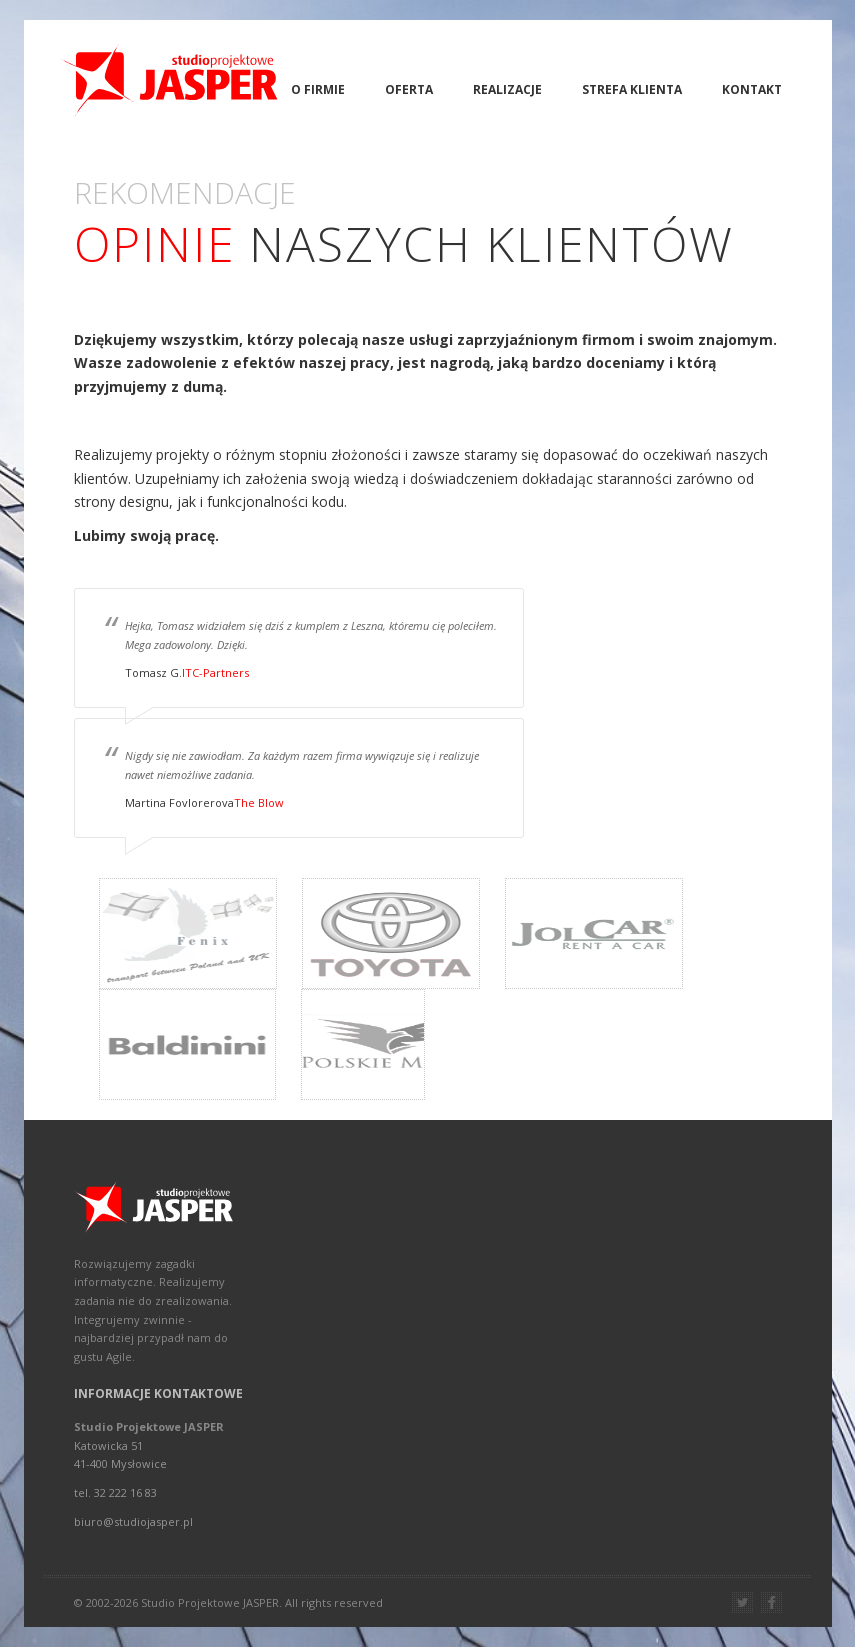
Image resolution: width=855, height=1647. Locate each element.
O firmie (318, 89)
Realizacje (507, 89)
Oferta (409, 89)
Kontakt (752, 89)
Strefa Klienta (632, 89)
